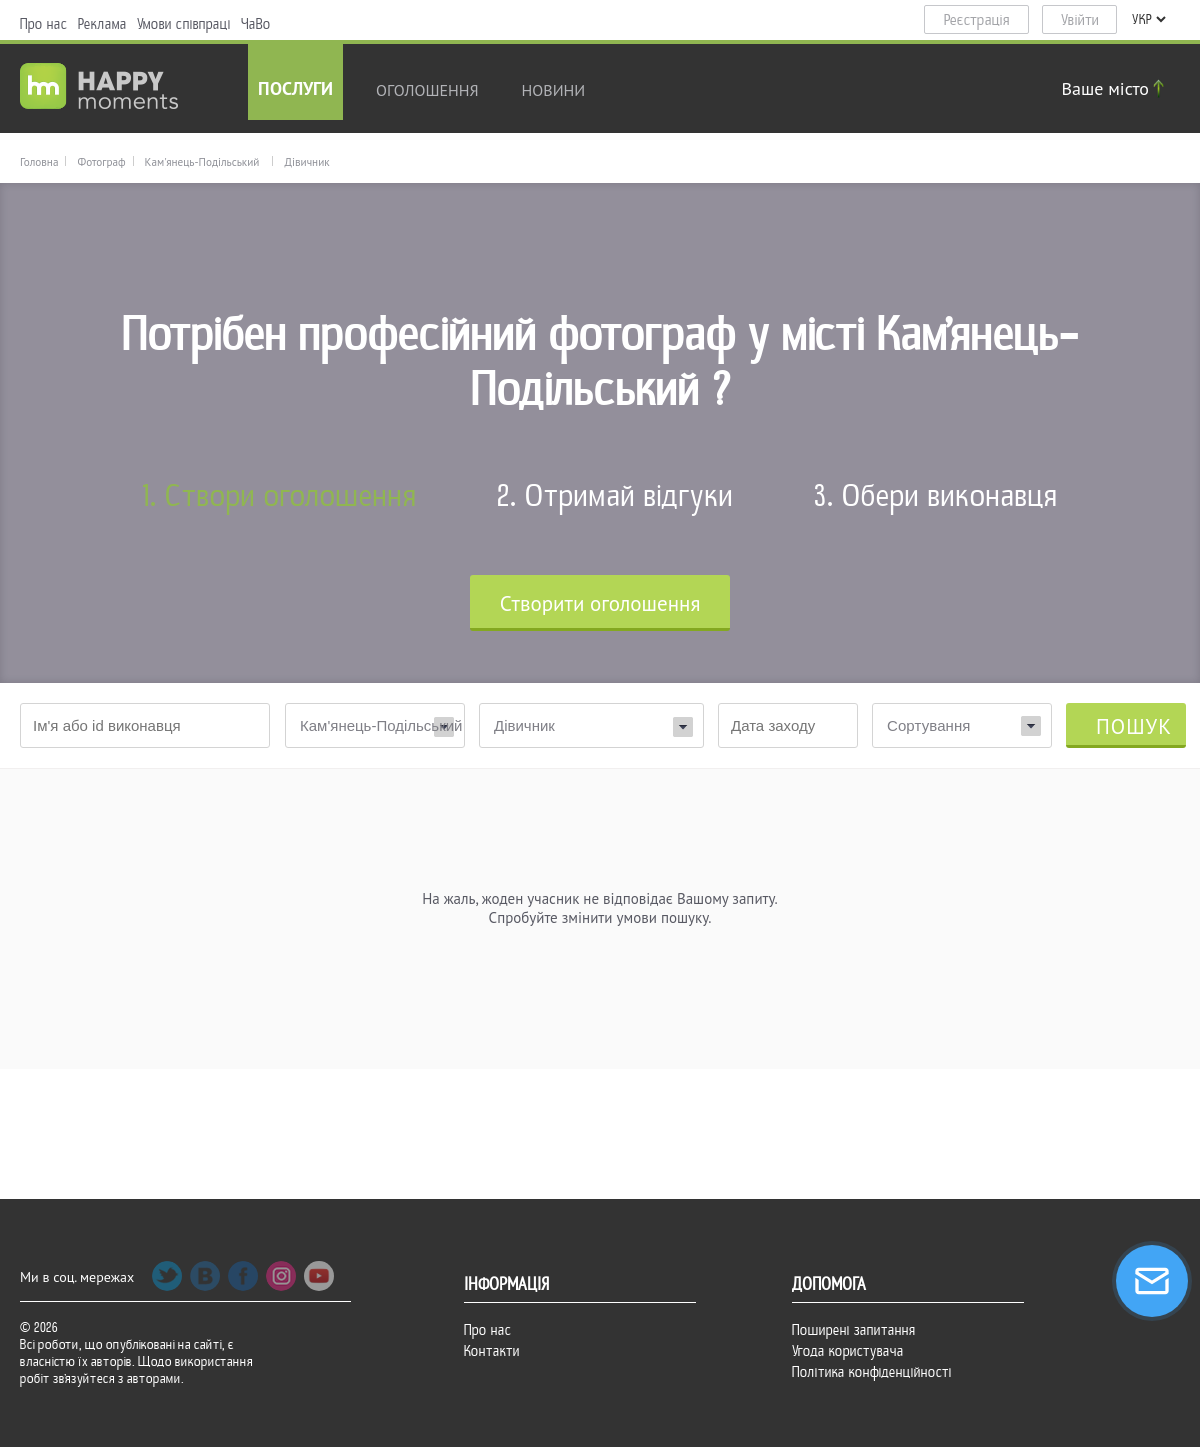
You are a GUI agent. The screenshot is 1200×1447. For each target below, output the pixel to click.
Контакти (492, 1351)
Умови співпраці (184, 24)
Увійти (1080, 20)
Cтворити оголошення (600, 603)
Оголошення (427, 90)
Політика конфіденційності (872, 1372)
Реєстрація (977, 20)
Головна (39, 162)
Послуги (295, 90)
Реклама (102, 24)
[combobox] (962, 725)
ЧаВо (256, 24)
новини (554, 90)
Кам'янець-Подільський (202, 162)
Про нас (44, 24)
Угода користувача (848, 1351)
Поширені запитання (854, 1330)
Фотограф (101, 162)
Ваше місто (1116, 88)
